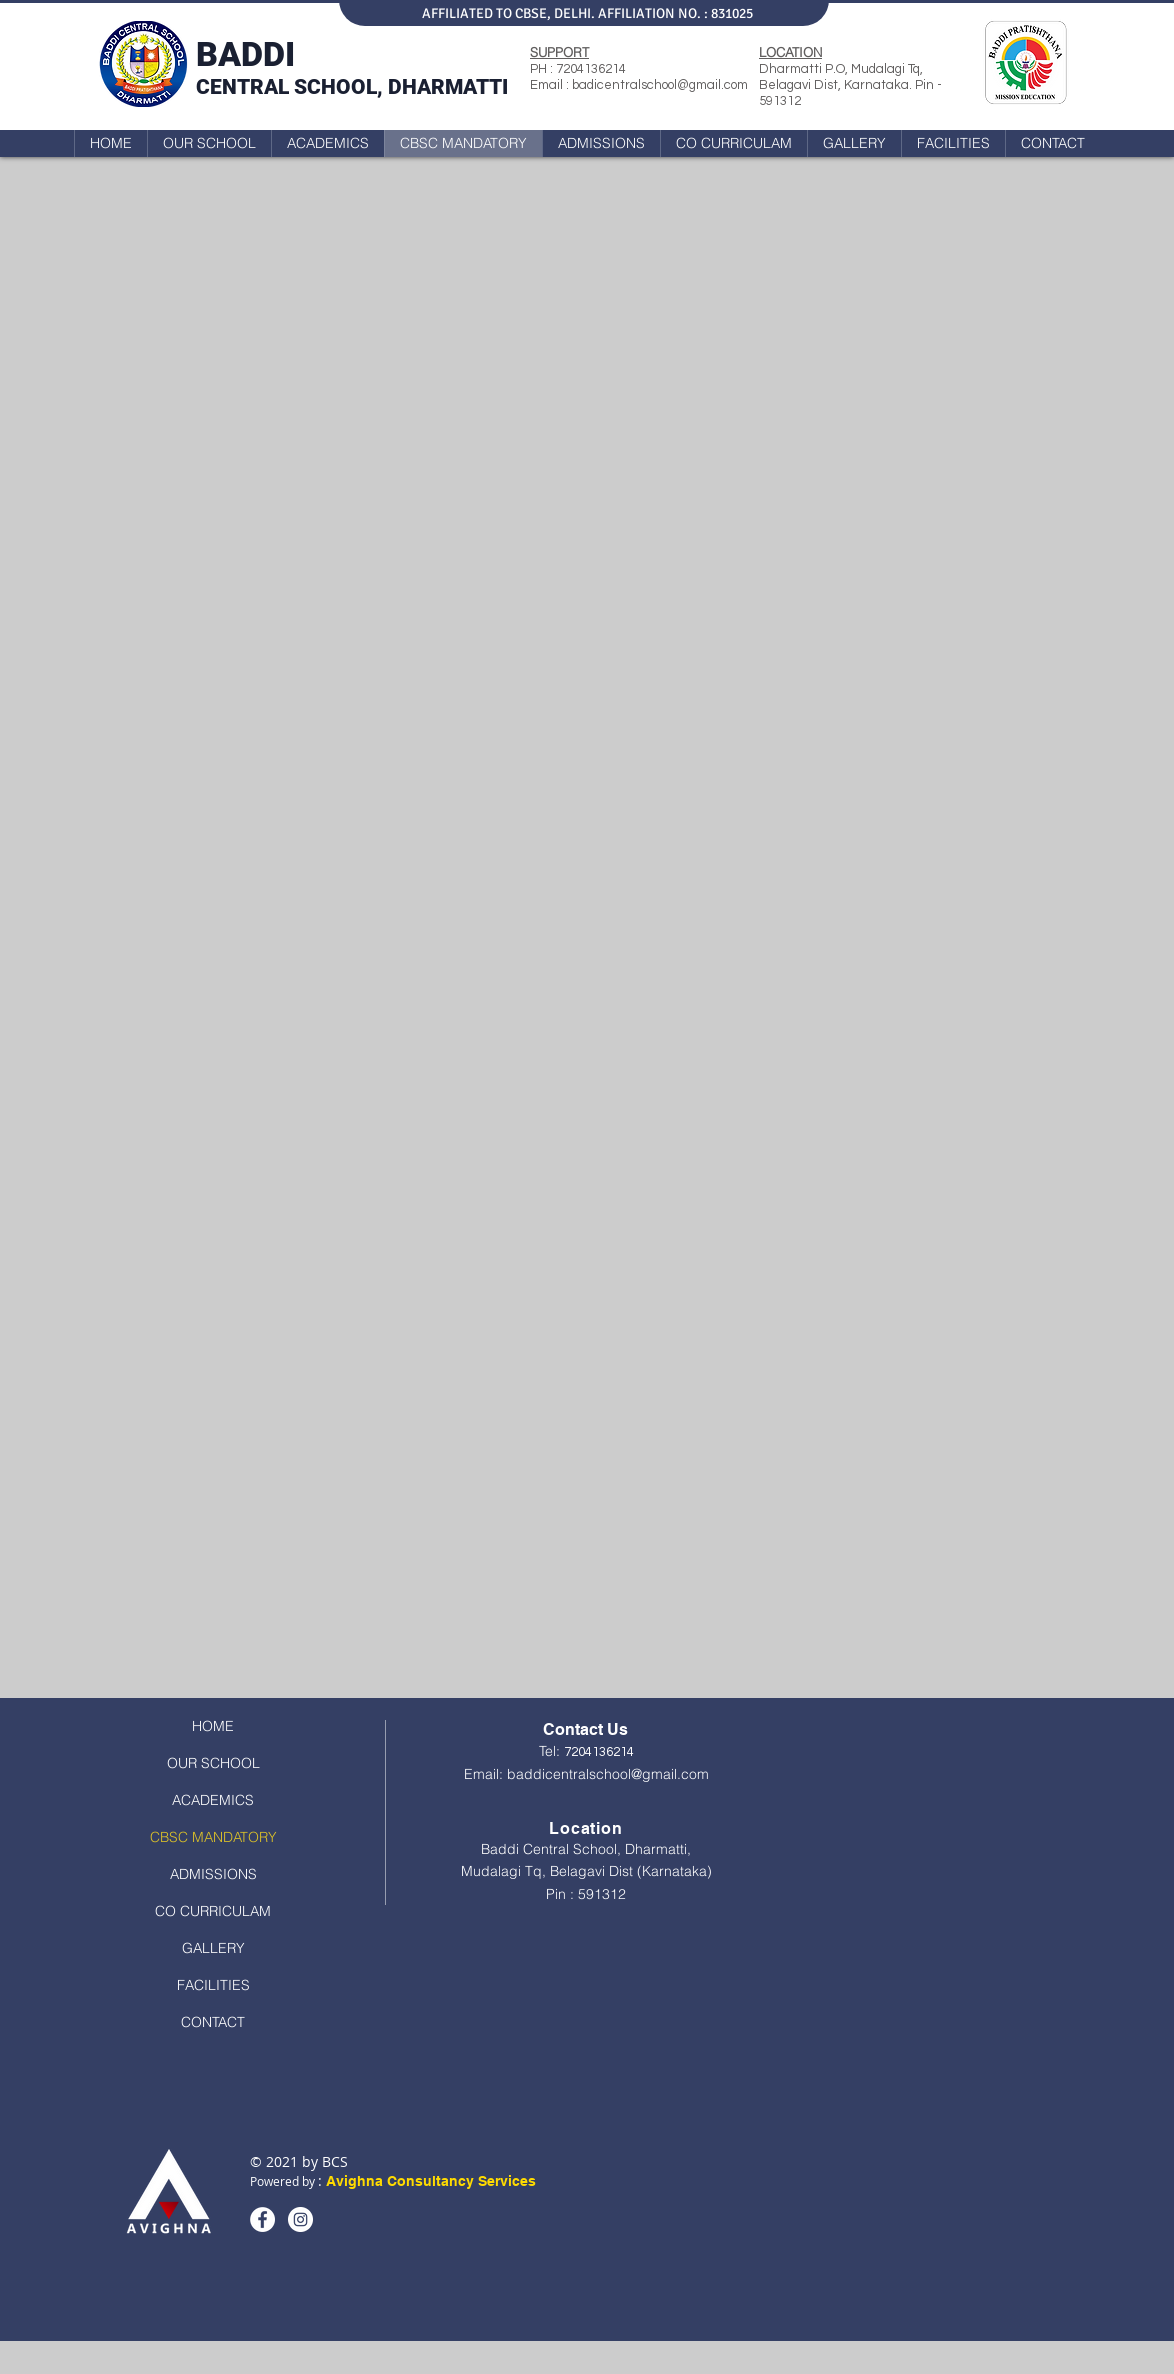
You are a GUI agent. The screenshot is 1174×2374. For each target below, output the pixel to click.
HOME (213, 1726)
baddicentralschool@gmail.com (608, 1774)
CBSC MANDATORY (213, 1837)
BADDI (245, 54)
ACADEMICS (213, 1800)
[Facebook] (262, 2219)
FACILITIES (213, 1985)
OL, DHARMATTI (429, 87)
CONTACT (213, 2022)
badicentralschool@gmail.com (660, 85)
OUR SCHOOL (213, 1763)
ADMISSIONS (213, 1874)
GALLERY (213, 1948)
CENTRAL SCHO (273, 87)
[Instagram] (300, 2219)
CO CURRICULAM (213, 1911)
